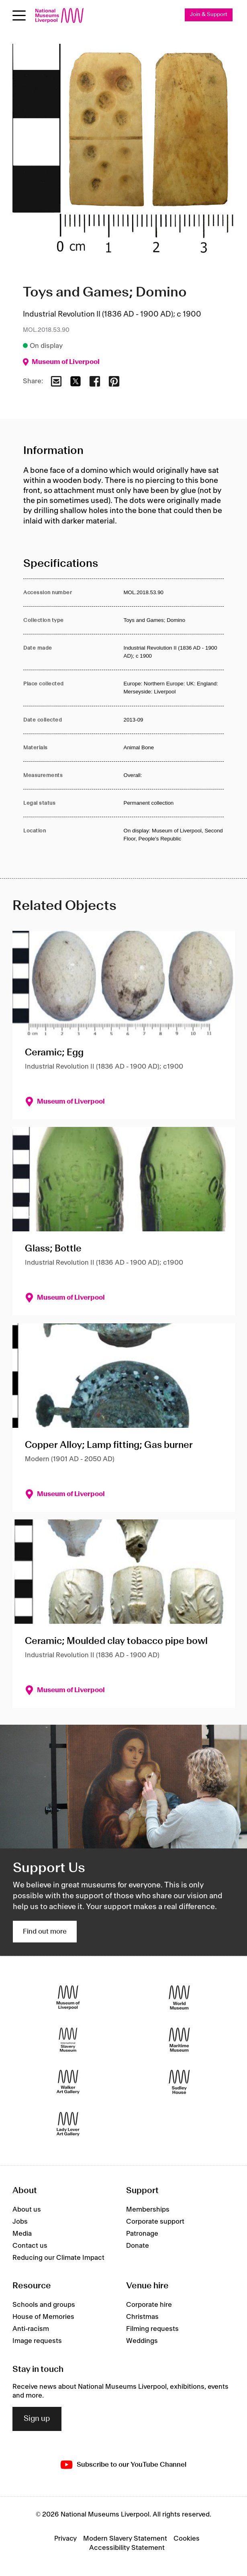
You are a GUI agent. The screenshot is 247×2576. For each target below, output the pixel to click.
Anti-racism (30, 2329)
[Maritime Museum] (179, 2039)
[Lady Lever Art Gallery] (68, 2124)
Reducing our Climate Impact (58, 2257)
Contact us (29, 2245)
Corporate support (155, 2221)
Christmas (142, 2316)
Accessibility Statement (127, 2547)
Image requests (37, 2341)
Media (22, 2233)
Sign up (37, 2419)
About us (26, 2209)
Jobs (20, 2221)
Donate (137, 2245)
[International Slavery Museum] (68, 2039)
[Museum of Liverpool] (68, 1997)
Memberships (147, 2209)
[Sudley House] (179, 2082)
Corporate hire (149, 2304)
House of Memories (43, 2316)
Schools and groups (43, 2304)
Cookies (187, 2538)
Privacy (65, 2538)
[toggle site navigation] (19, 15)
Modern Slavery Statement (125, 2538)
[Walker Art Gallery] (68, 2082)
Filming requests (152, 2329)
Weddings (142, 2341)
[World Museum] (179, 1997)
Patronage (142, 2233)
